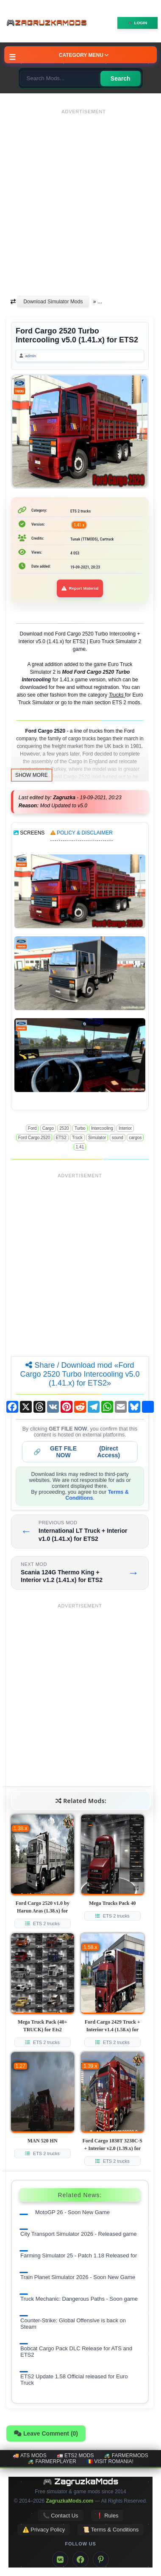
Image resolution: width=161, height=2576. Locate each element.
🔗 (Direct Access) (76, 1452)
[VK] (60, 2559)
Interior (125, 1128)
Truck (77, 1137)
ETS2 (61, 1137)
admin (30, 355)
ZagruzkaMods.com (69, 2501)
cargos (135, 1137)
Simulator (97, 1137)
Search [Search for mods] (120, 78)
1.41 (80, 1147)
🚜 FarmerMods (126, 2455)
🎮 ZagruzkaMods (81, 2481)
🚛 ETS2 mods (75, 2455)
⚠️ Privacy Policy (43, 2529)
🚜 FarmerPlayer (52, 2461)
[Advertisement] (80, 198)
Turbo (80, 1128)
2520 (64, 1128)
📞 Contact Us (60, 2515)
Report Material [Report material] (80, 588)
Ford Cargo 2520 (34, 1137)
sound (117, 1137)
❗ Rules (107, 2515)
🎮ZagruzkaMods (48, 23)
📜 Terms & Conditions (111, 2529)
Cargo (48, 1128)
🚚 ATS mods (29, 2455)
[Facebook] (80, 2559)
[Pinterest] (101, 2559)
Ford (32, 1128)
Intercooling (102, 1128)
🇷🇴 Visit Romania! (109, 2461)
